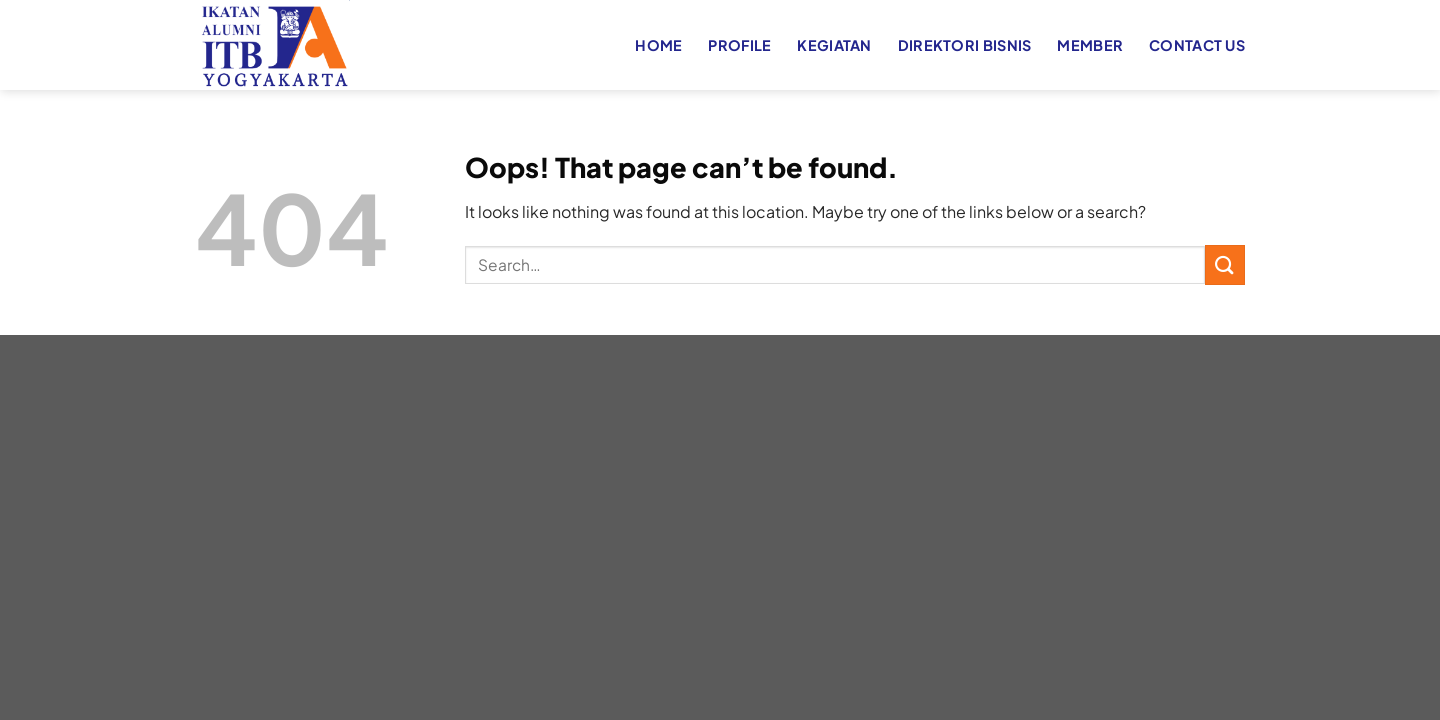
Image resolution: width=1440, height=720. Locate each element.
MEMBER (1090, 45)
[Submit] (1225, 264)
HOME (658, 45)
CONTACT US (1197, 45)
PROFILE (739, 45)
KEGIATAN (834, 45)
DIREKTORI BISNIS (965, 45)
